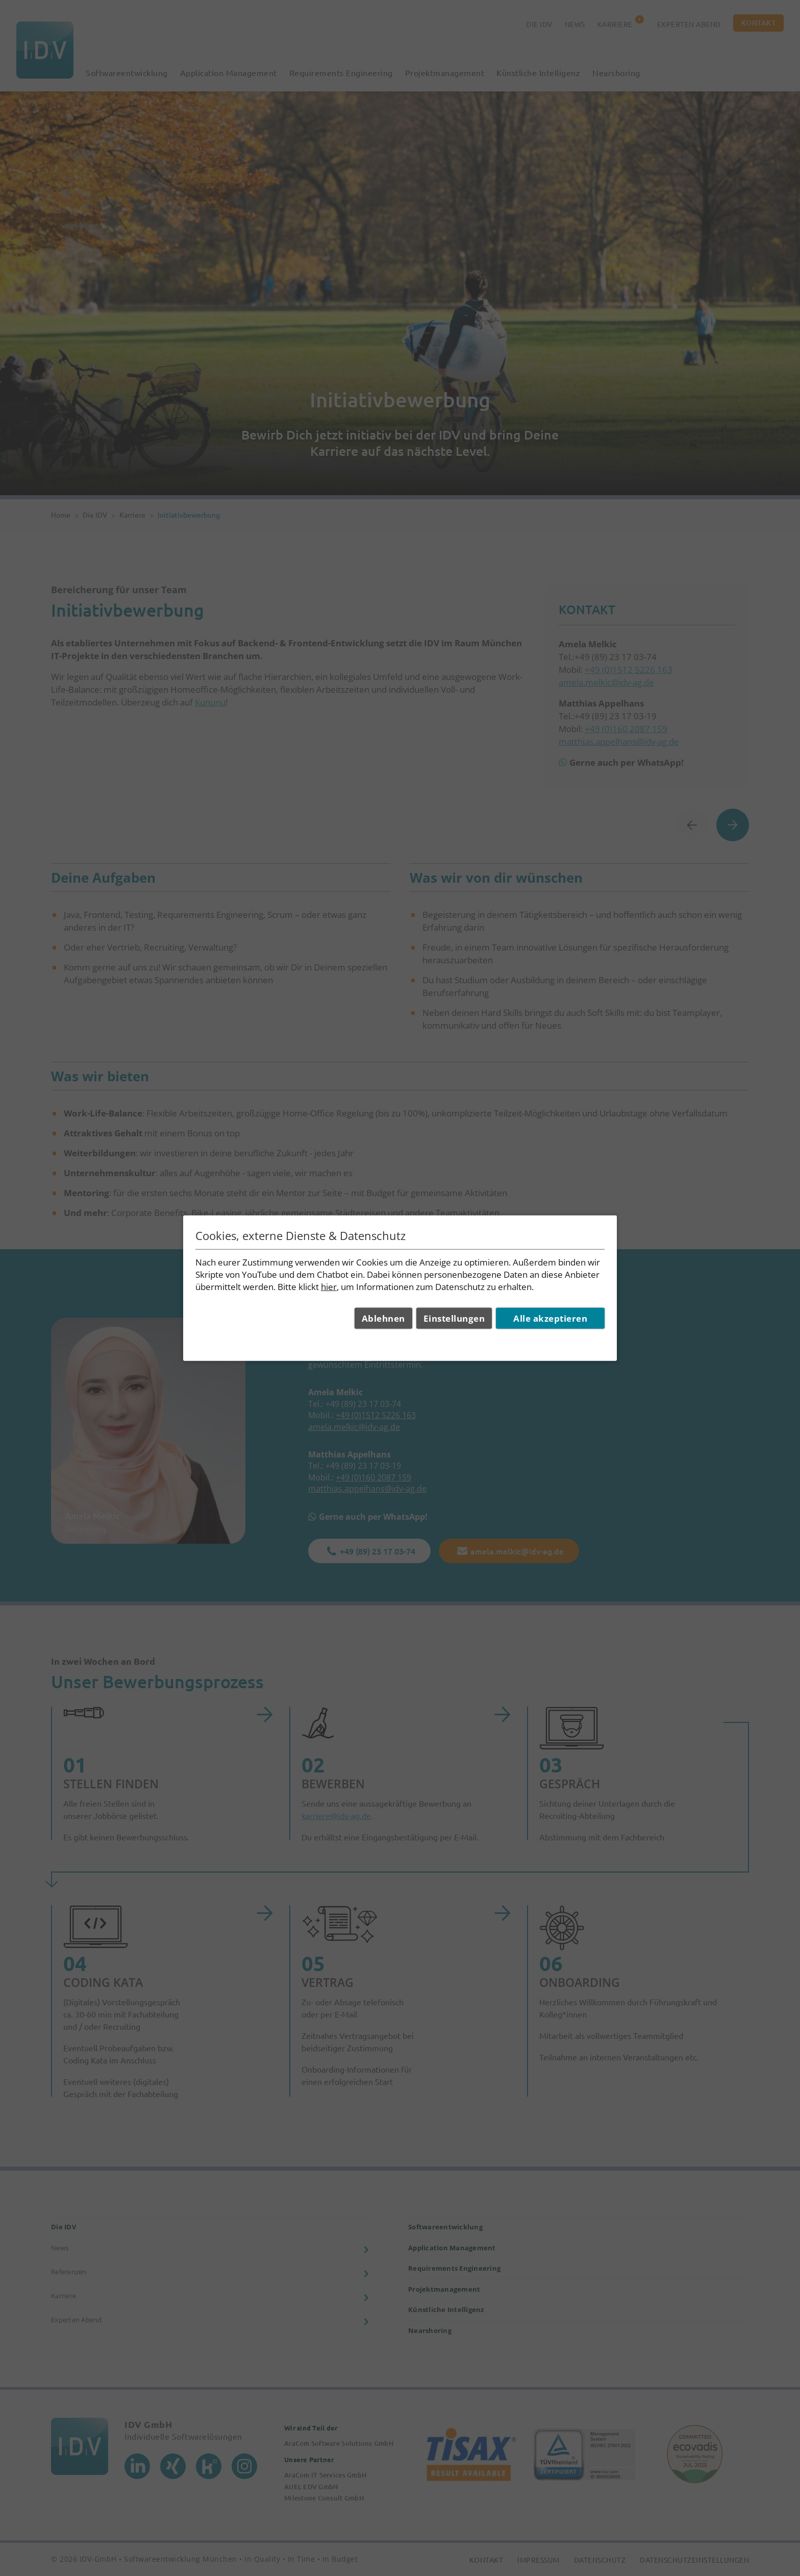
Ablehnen (383, 1318)
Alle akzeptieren (550, 1318)
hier (329, 1286)
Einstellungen (454, 1318)
